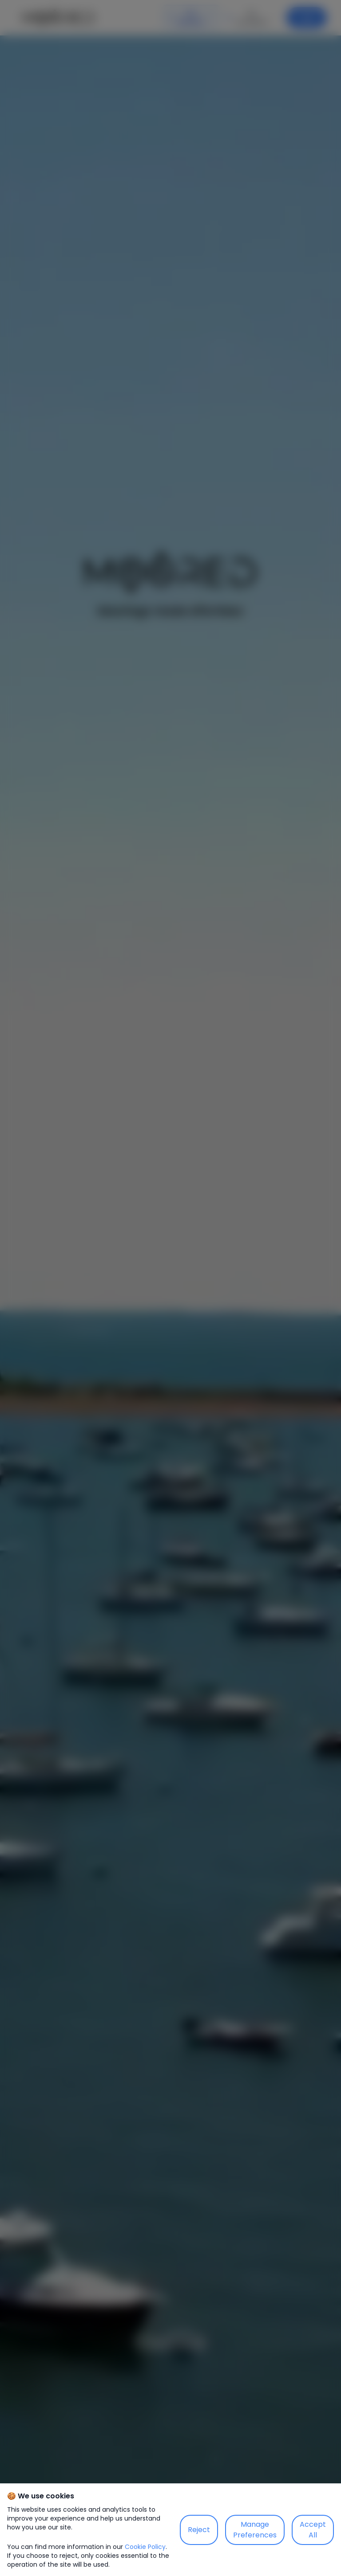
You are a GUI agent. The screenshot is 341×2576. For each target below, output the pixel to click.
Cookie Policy (145, 2546)
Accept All (313, 2529)
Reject (199, 2530)
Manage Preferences (255, 2529)
